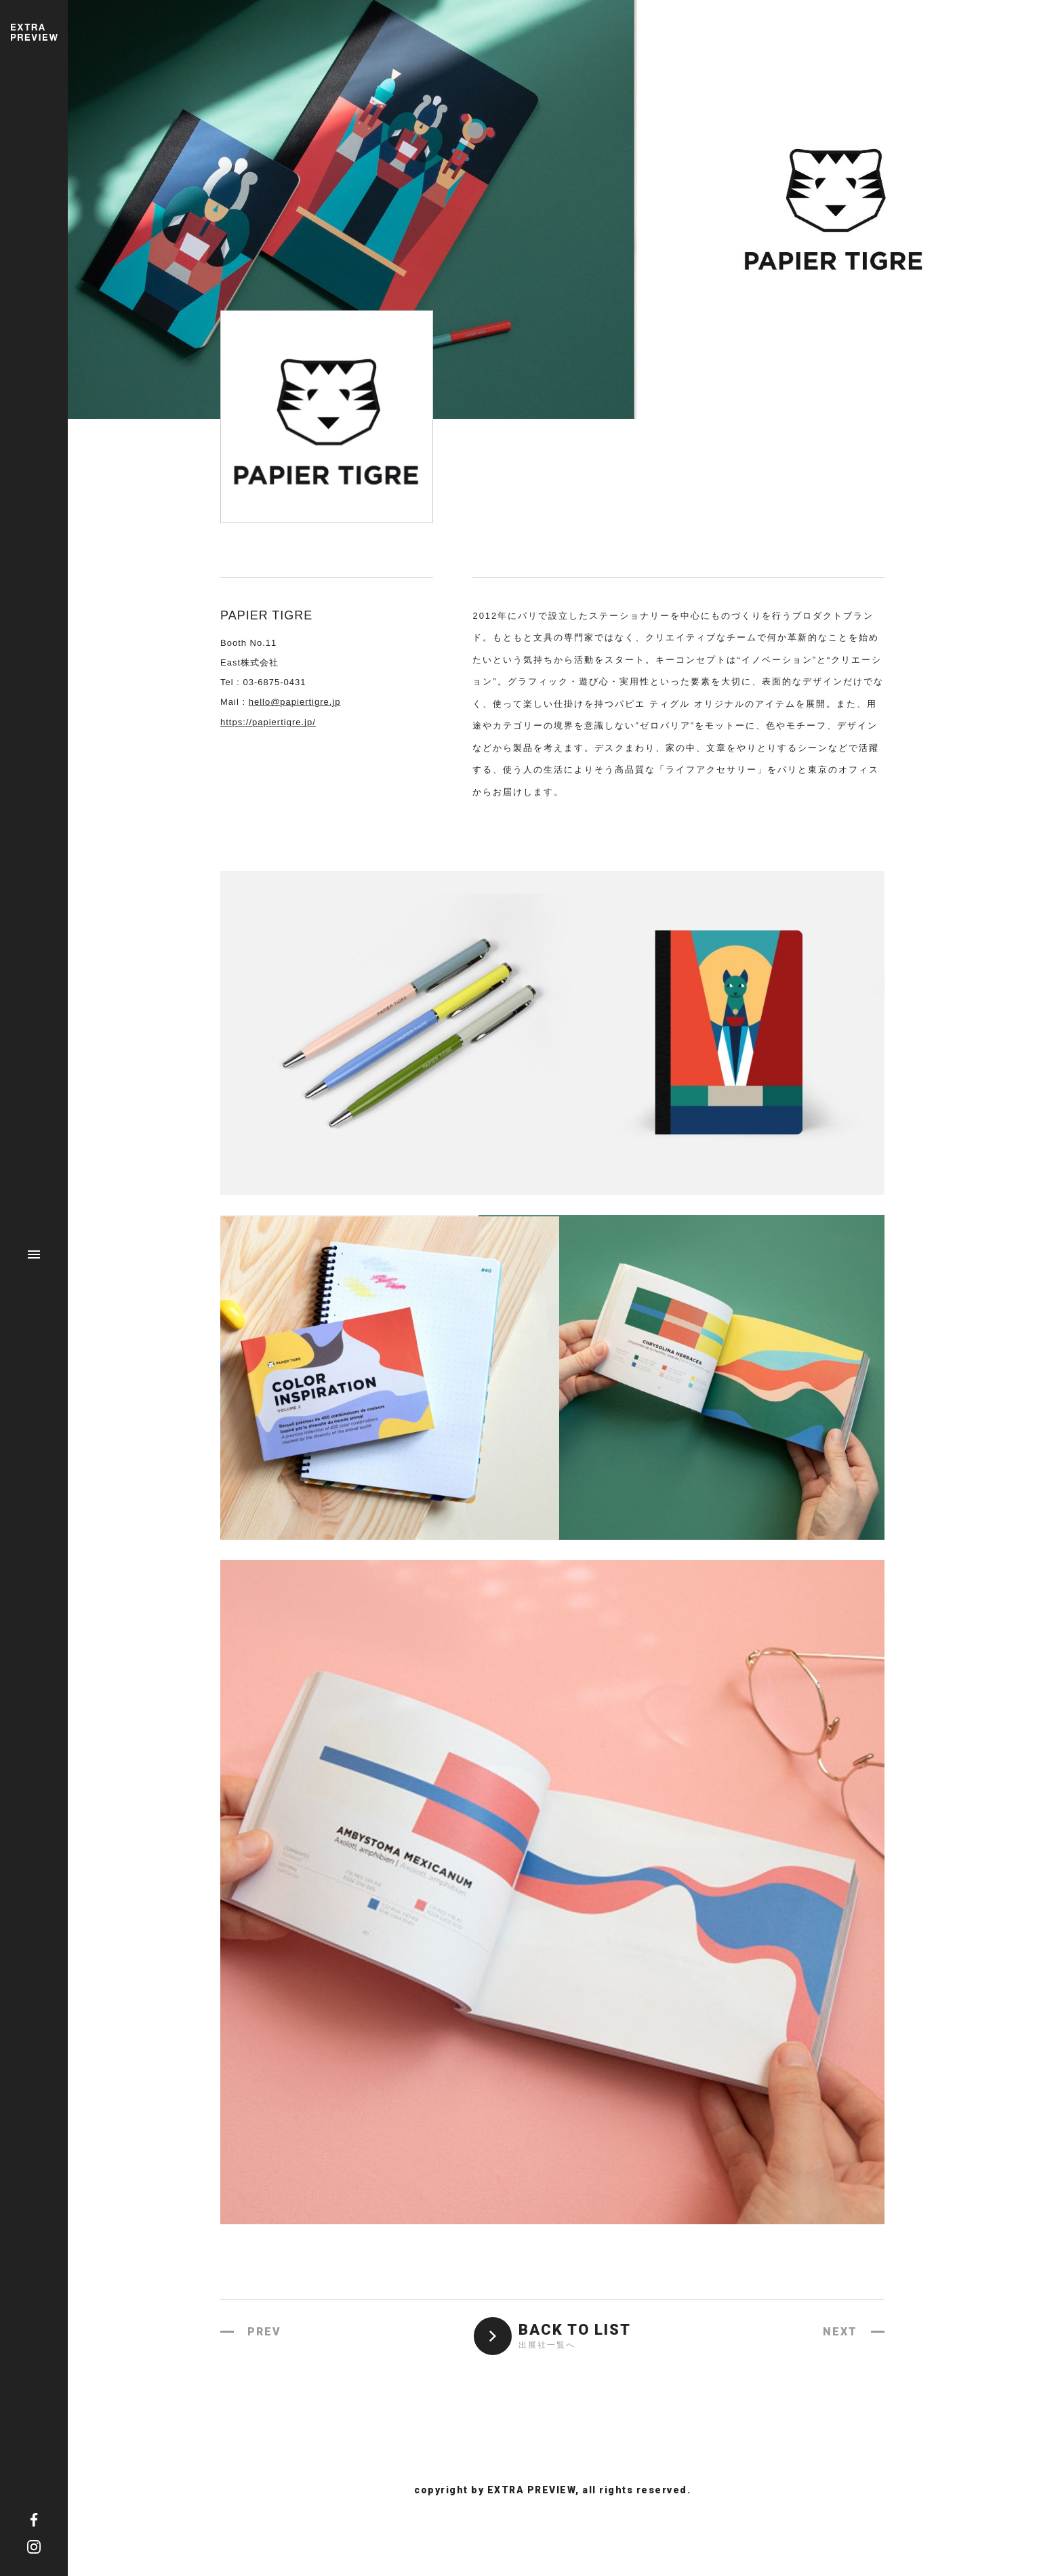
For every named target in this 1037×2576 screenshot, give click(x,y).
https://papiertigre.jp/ (268, 722)
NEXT (840, 2331)
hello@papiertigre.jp (295, 702)
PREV (264, 2331)
